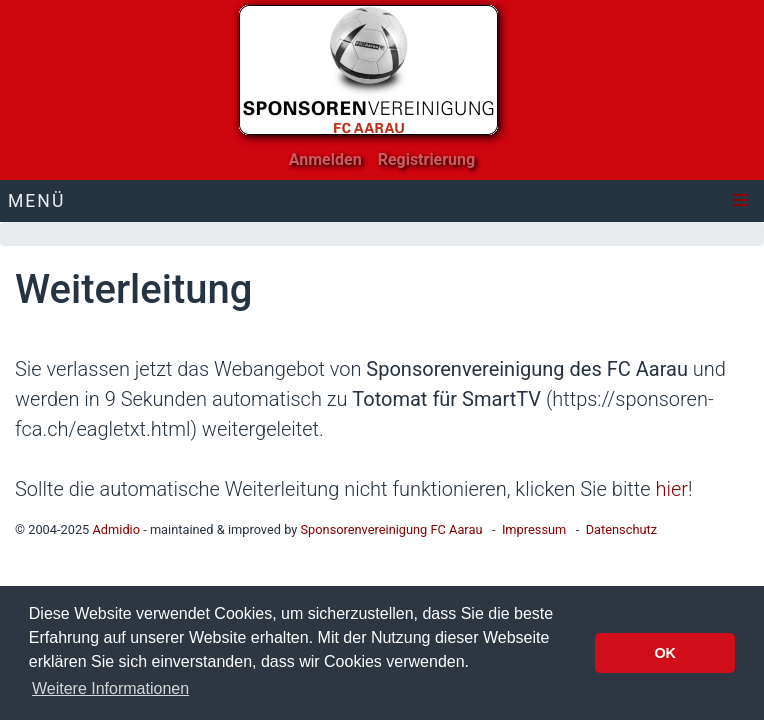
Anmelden (325, 159)
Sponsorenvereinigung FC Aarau (391, 529)
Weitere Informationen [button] (110, 688)
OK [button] (665, 653)
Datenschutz (621, 529)
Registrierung (427, 159)
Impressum (534, 529)
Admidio (116, 529)
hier (671, 489)
